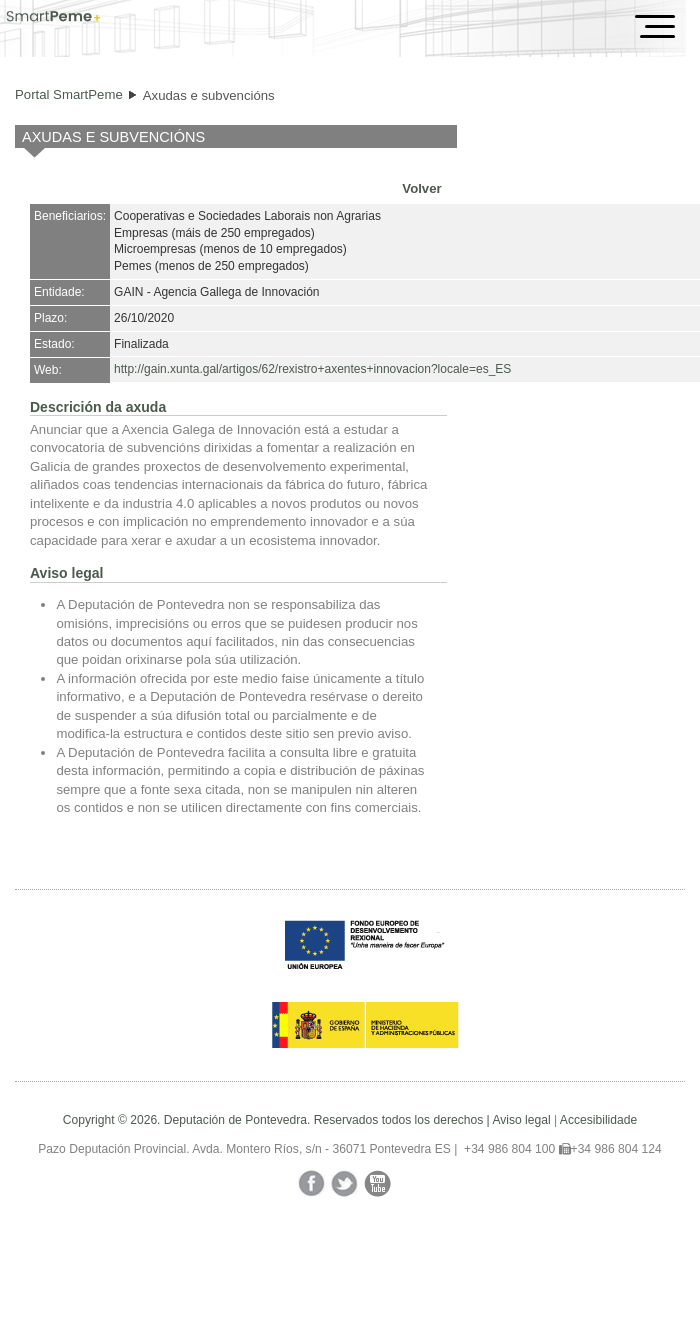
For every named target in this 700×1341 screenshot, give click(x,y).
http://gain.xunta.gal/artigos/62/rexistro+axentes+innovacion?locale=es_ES (312, 369)
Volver (421, 188)
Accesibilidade (598, 1120)
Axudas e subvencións (209, 95)
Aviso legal (521, 1120)
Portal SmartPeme (69, 94)
